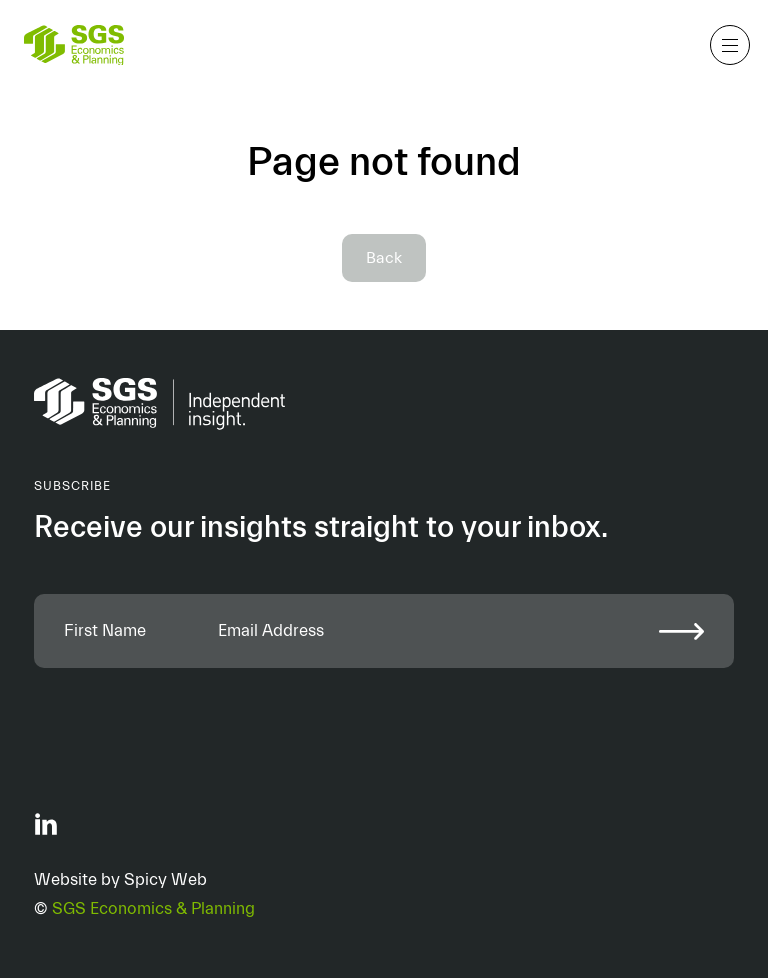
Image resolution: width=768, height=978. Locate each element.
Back (384, 258)
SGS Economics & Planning (153, 908)
